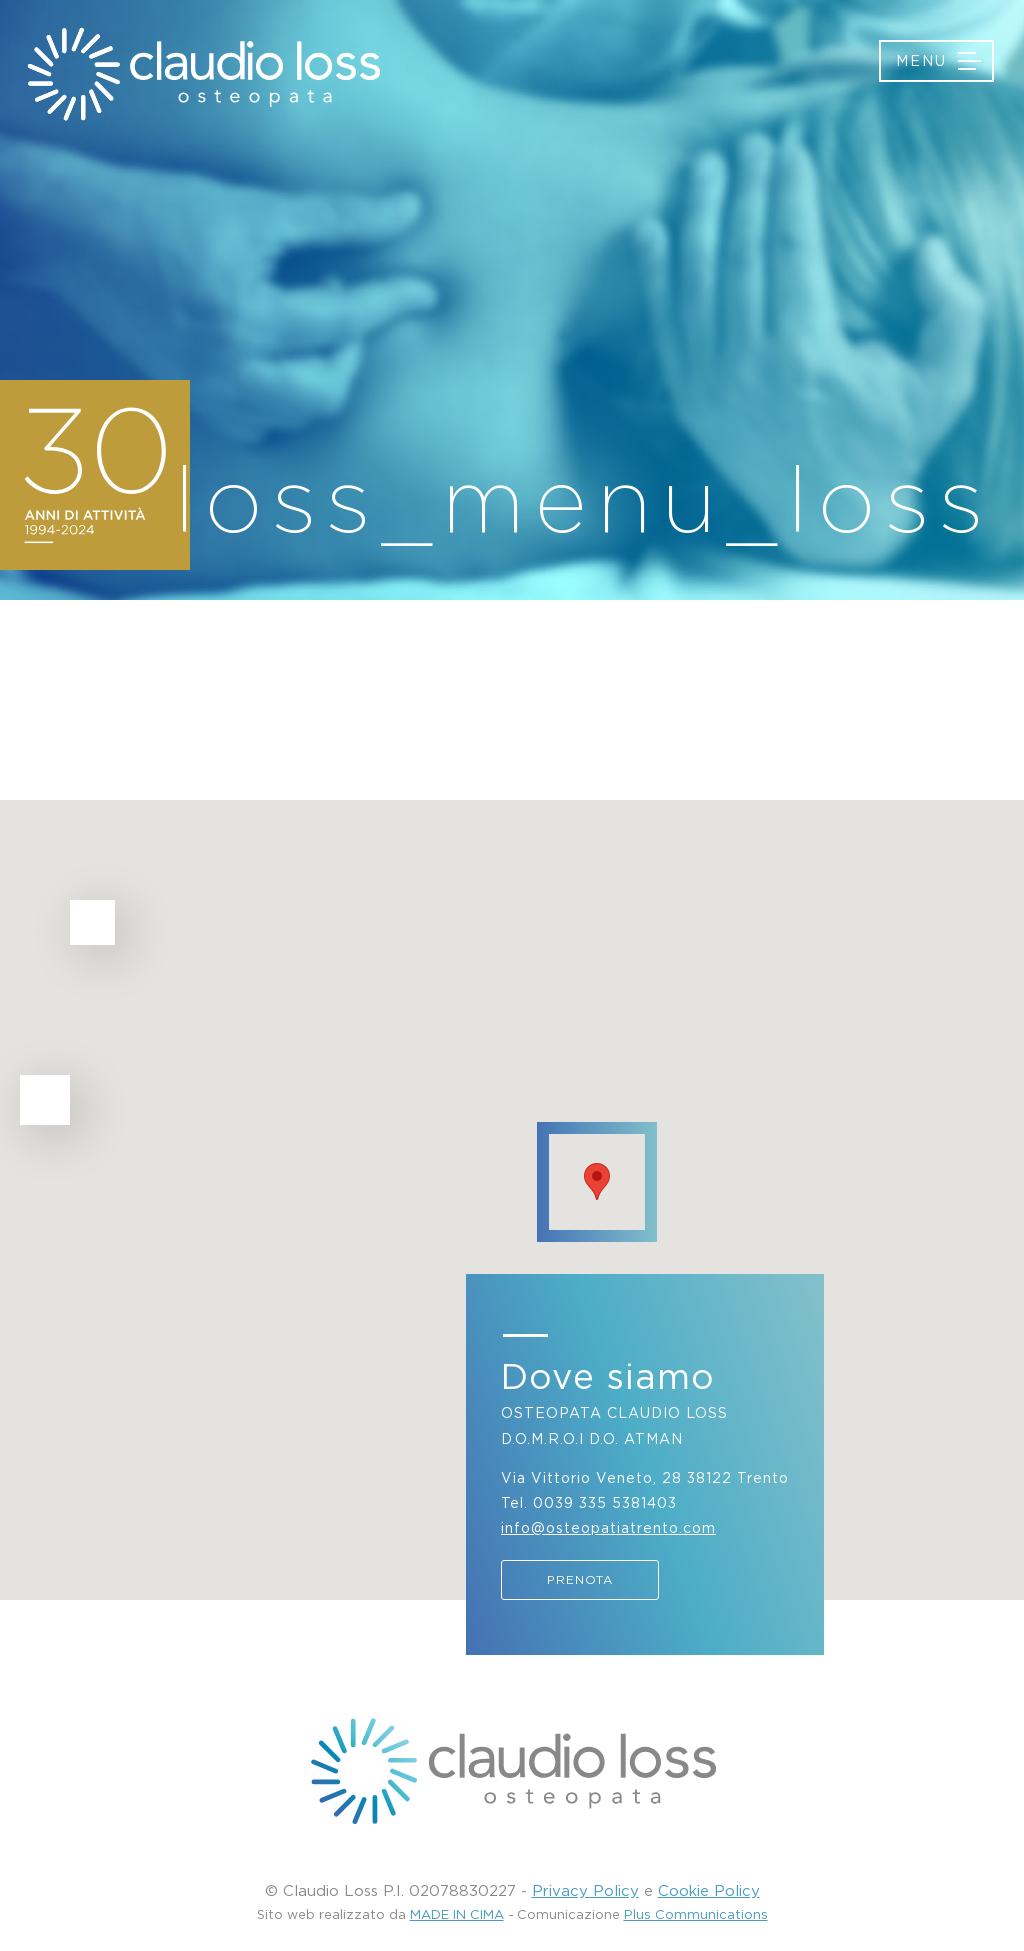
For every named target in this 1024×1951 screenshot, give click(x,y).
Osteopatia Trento (202, 74)
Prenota (580, 1579)
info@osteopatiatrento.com (608, 1527)
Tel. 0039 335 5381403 (589, 1502)
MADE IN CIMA (457, 1914)
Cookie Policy (709, 1890)
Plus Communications (696, 1914)
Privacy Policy (585, 1890)
